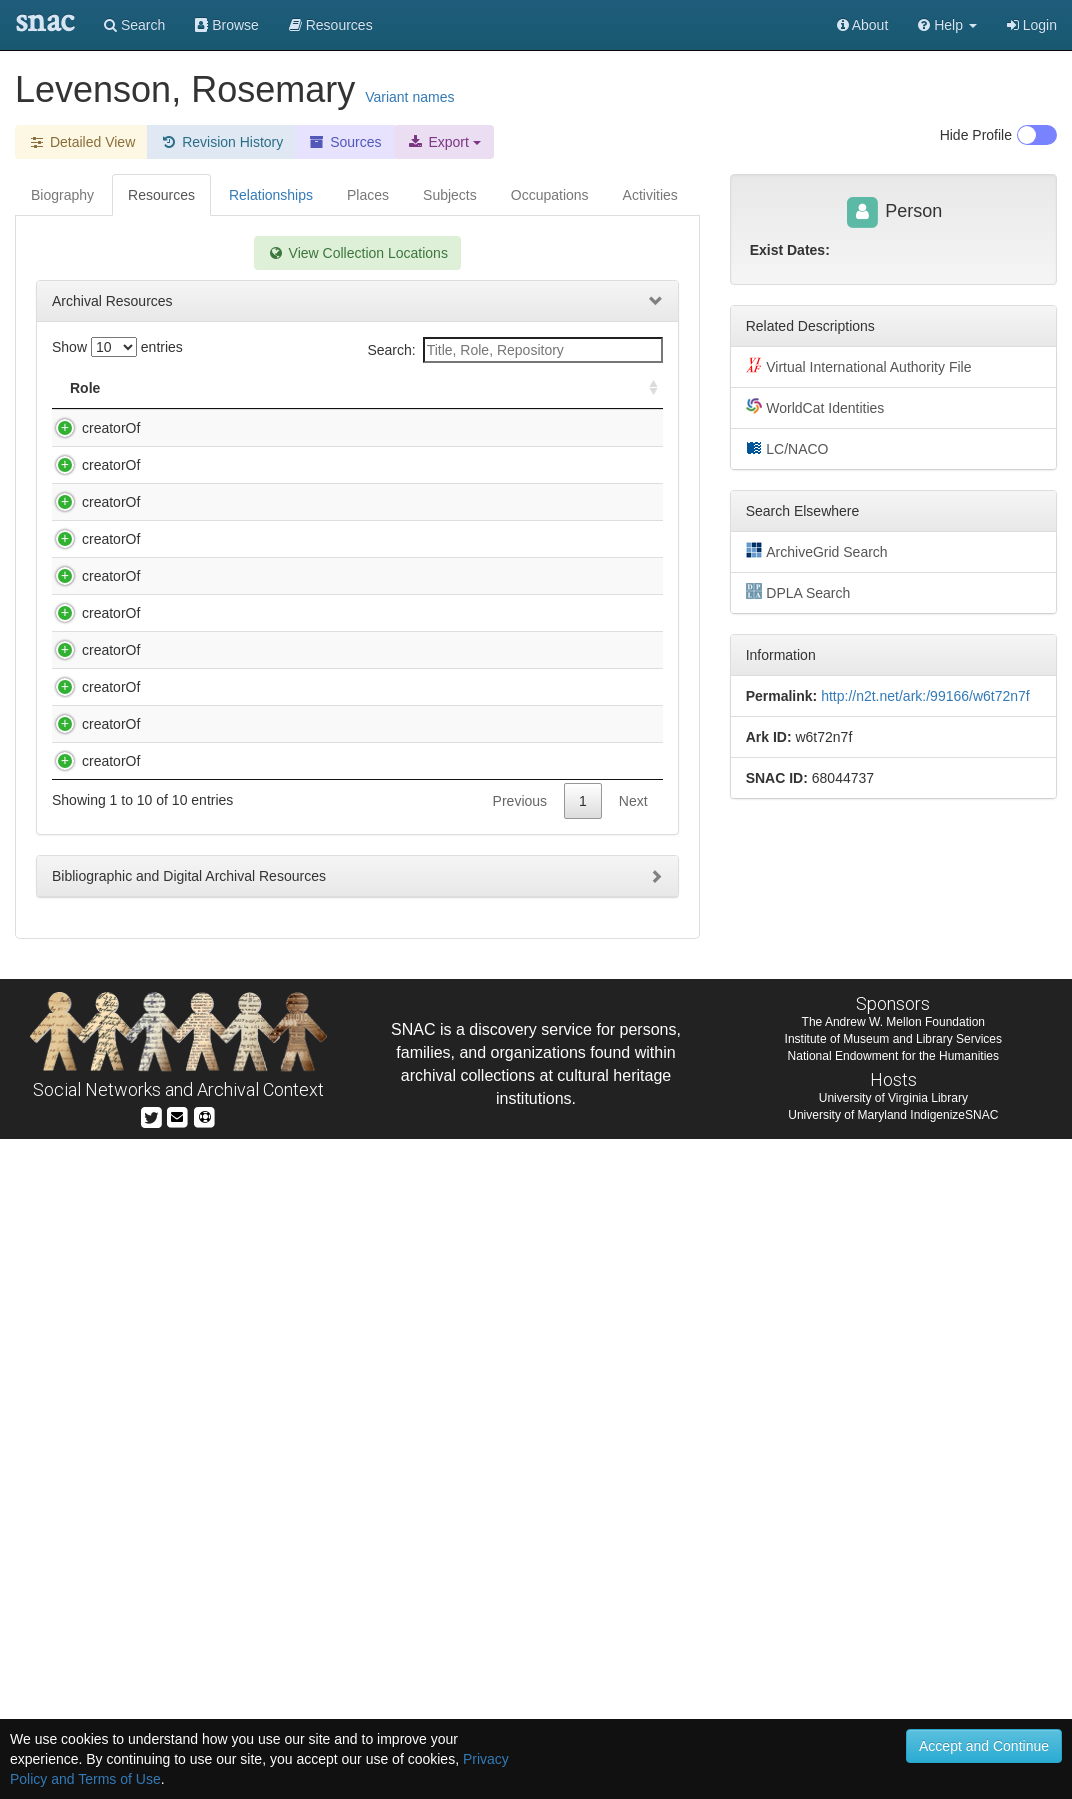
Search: (514, 350)
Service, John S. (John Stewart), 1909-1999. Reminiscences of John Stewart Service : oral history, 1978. (281, 1381)
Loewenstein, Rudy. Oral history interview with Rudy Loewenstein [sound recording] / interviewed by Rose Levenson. (282, 779)
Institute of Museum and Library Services (893, 1699)
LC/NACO (787, 448)
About (863, 25)
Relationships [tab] (271, 195)
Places (368, 195)
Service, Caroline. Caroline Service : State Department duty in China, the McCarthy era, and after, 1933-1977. (279, 1187)
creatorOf (91, 428)
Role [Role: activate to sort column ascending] (85, 388)
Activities (650, 195)
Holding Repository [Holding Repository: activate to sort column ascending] (520, 388)
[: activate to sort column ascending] (645, 388)
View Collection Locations (357, 253)
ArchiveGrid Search (817, 551)
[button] (947, 25)
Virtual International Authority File (859, 366)
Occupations (550, 195)
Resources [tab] (161, 195)
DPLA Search (798, 592)
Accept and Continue (984, 1746)
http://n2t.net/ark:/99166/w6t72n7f (925, 696)
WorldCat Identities (815, 407)
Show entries (117, 347)
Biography (62, 195)
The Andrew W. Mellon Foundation (893, 1682)
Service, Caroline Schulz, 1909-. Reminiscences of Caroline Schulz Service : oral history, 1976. (275, 1090)
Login (1032, 25)
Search (134, 25)
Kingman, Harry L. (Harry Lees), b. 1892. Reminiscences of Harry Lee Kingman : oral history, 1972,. (275, 682)
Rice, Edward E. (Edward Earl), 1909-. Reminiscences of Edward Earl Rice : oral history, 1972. (269, 993)
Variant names (409, 97)
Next (633, 1461)
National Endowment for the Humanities (893, 1716)
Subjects (450, 195)
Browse (227, 25)
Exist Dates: (790, 250)
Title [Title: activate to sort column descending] (162, 388)
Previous (520, 1461)
